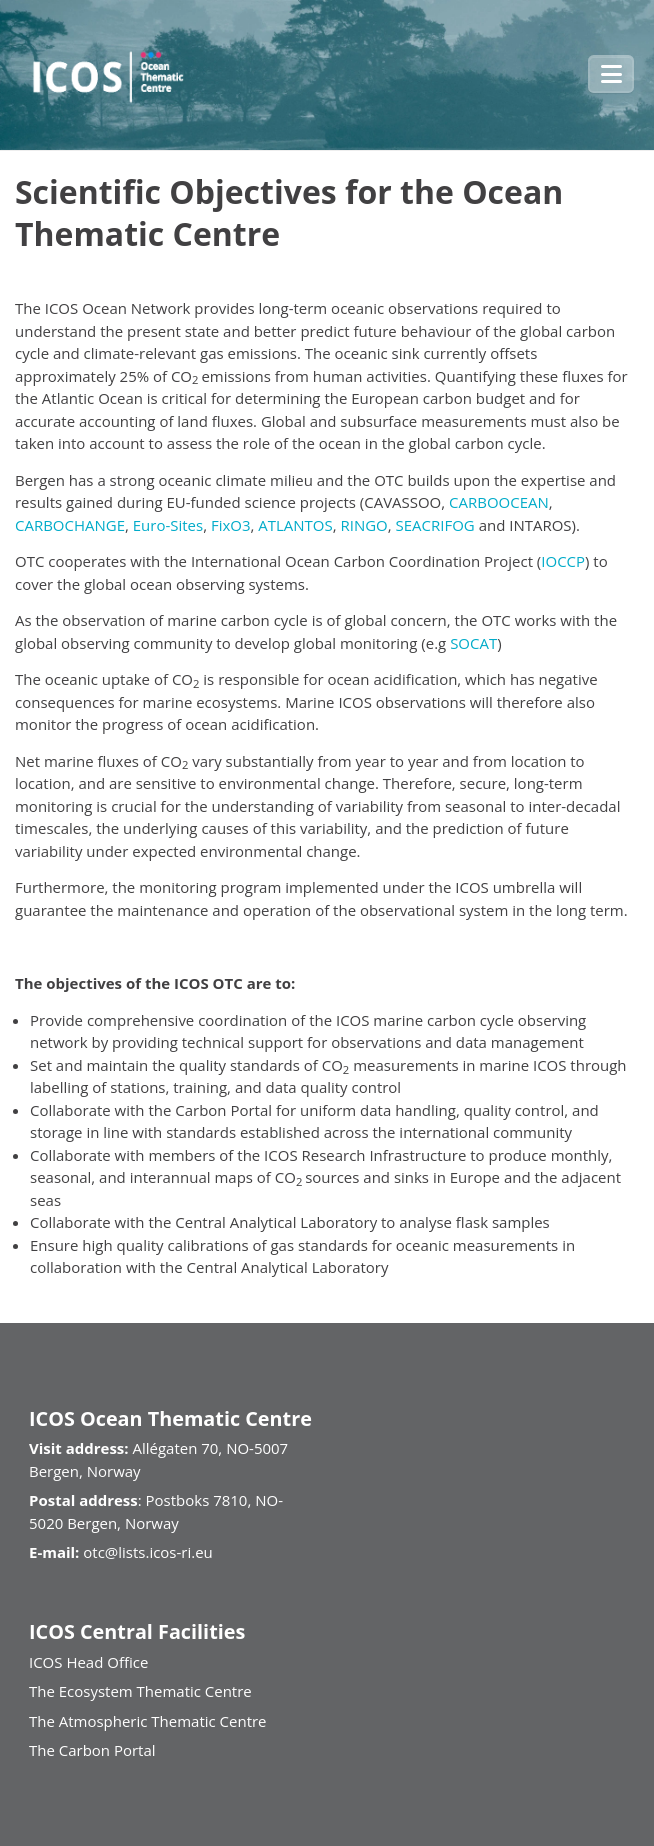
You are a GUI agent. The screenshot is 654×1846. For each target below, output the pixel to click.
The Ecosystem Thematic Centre (140, 1691)
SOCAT (473, 643)
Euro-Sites (168, 525)
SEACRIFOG (437, 525)
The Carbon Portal (92, 1750)
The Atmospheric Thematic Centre (148, 1721)
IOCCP (563, 561)
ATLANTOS (295, 525)
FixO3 (231, 525)
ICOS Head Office (88, 1662)
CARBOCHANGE (70, 525)
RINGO (364, 525)
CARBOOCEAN (499, 502)
